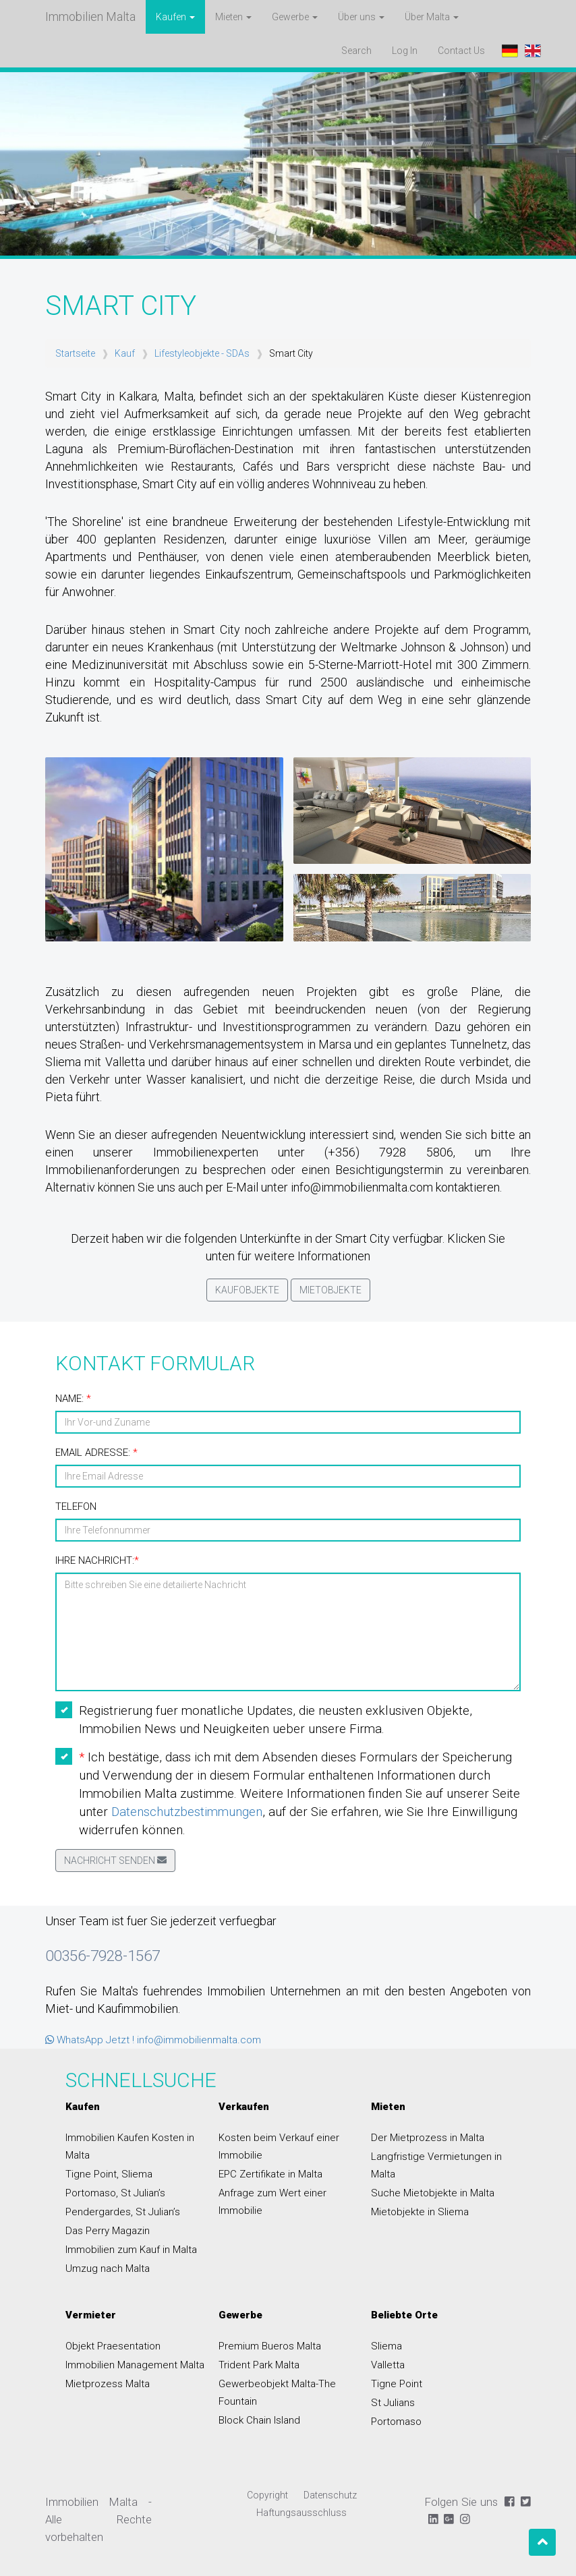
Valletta (388, 2365)
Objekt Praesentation (113, 2346)
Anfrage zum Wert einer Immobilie (272, 2202)
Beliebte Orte (404, 2315)
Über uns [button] (361, 16)
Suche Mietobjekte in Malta (432, 2193)
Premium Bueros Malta (270, 2346)
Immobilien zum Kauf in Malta (131, 2250)
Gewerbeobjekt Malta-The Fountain (277, 2392)
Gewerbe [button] (295, 16)
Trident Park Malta (259, 2365)
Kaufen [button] (175, 16)
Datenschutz (330, 2495)
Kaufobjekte (247, 1290)
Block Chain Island (259, 2420)
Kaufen (82, 2107)
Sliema (386, 2346)
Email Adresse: (96, 1452)
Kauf (125, 353)
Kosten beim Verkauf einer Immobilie (279, 2146)
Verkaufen (244, 2107)
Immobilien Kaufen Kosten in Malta (129, 2146)
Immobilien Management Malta (134, 2365)
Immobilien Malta (90, 16)
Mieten (388, 2107)
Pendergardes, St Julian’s (122, 2212)
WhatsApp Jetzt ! (89, 2040)
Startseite (75, 353)
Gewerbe (240, 2315)
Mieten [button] (233, 16)
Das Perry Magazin (107, 2231)
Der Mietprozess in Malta (427, 2138)
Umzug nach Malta (107, 2268)
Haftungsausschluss (301, 2512)
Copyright (267, 2495)
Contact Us (466, 49)
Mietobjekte (330, 1290)
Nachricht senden (115, 1860)
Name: (73, 1399)
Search (356, 50)
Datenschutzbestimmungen (186, 1812)
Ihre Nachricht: (97, 1560)
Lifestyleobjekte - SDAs (202, 353)
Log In (404, 50)
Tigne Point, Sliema (108, 2174)
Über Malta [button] (432, 16)
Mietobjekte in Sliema (420, 2212)
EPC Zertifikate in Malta (270, 2174)
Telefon (75, 1506)
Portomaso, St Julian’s (115, 2193)
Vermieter (90, 2315)
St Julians (393, 2403)
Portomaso (396, 2422)
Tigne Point (396, 2384)
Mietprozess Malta (107, 2384)
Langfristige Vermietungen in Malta (436, 2165)
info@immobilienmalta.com (199, 2040)
